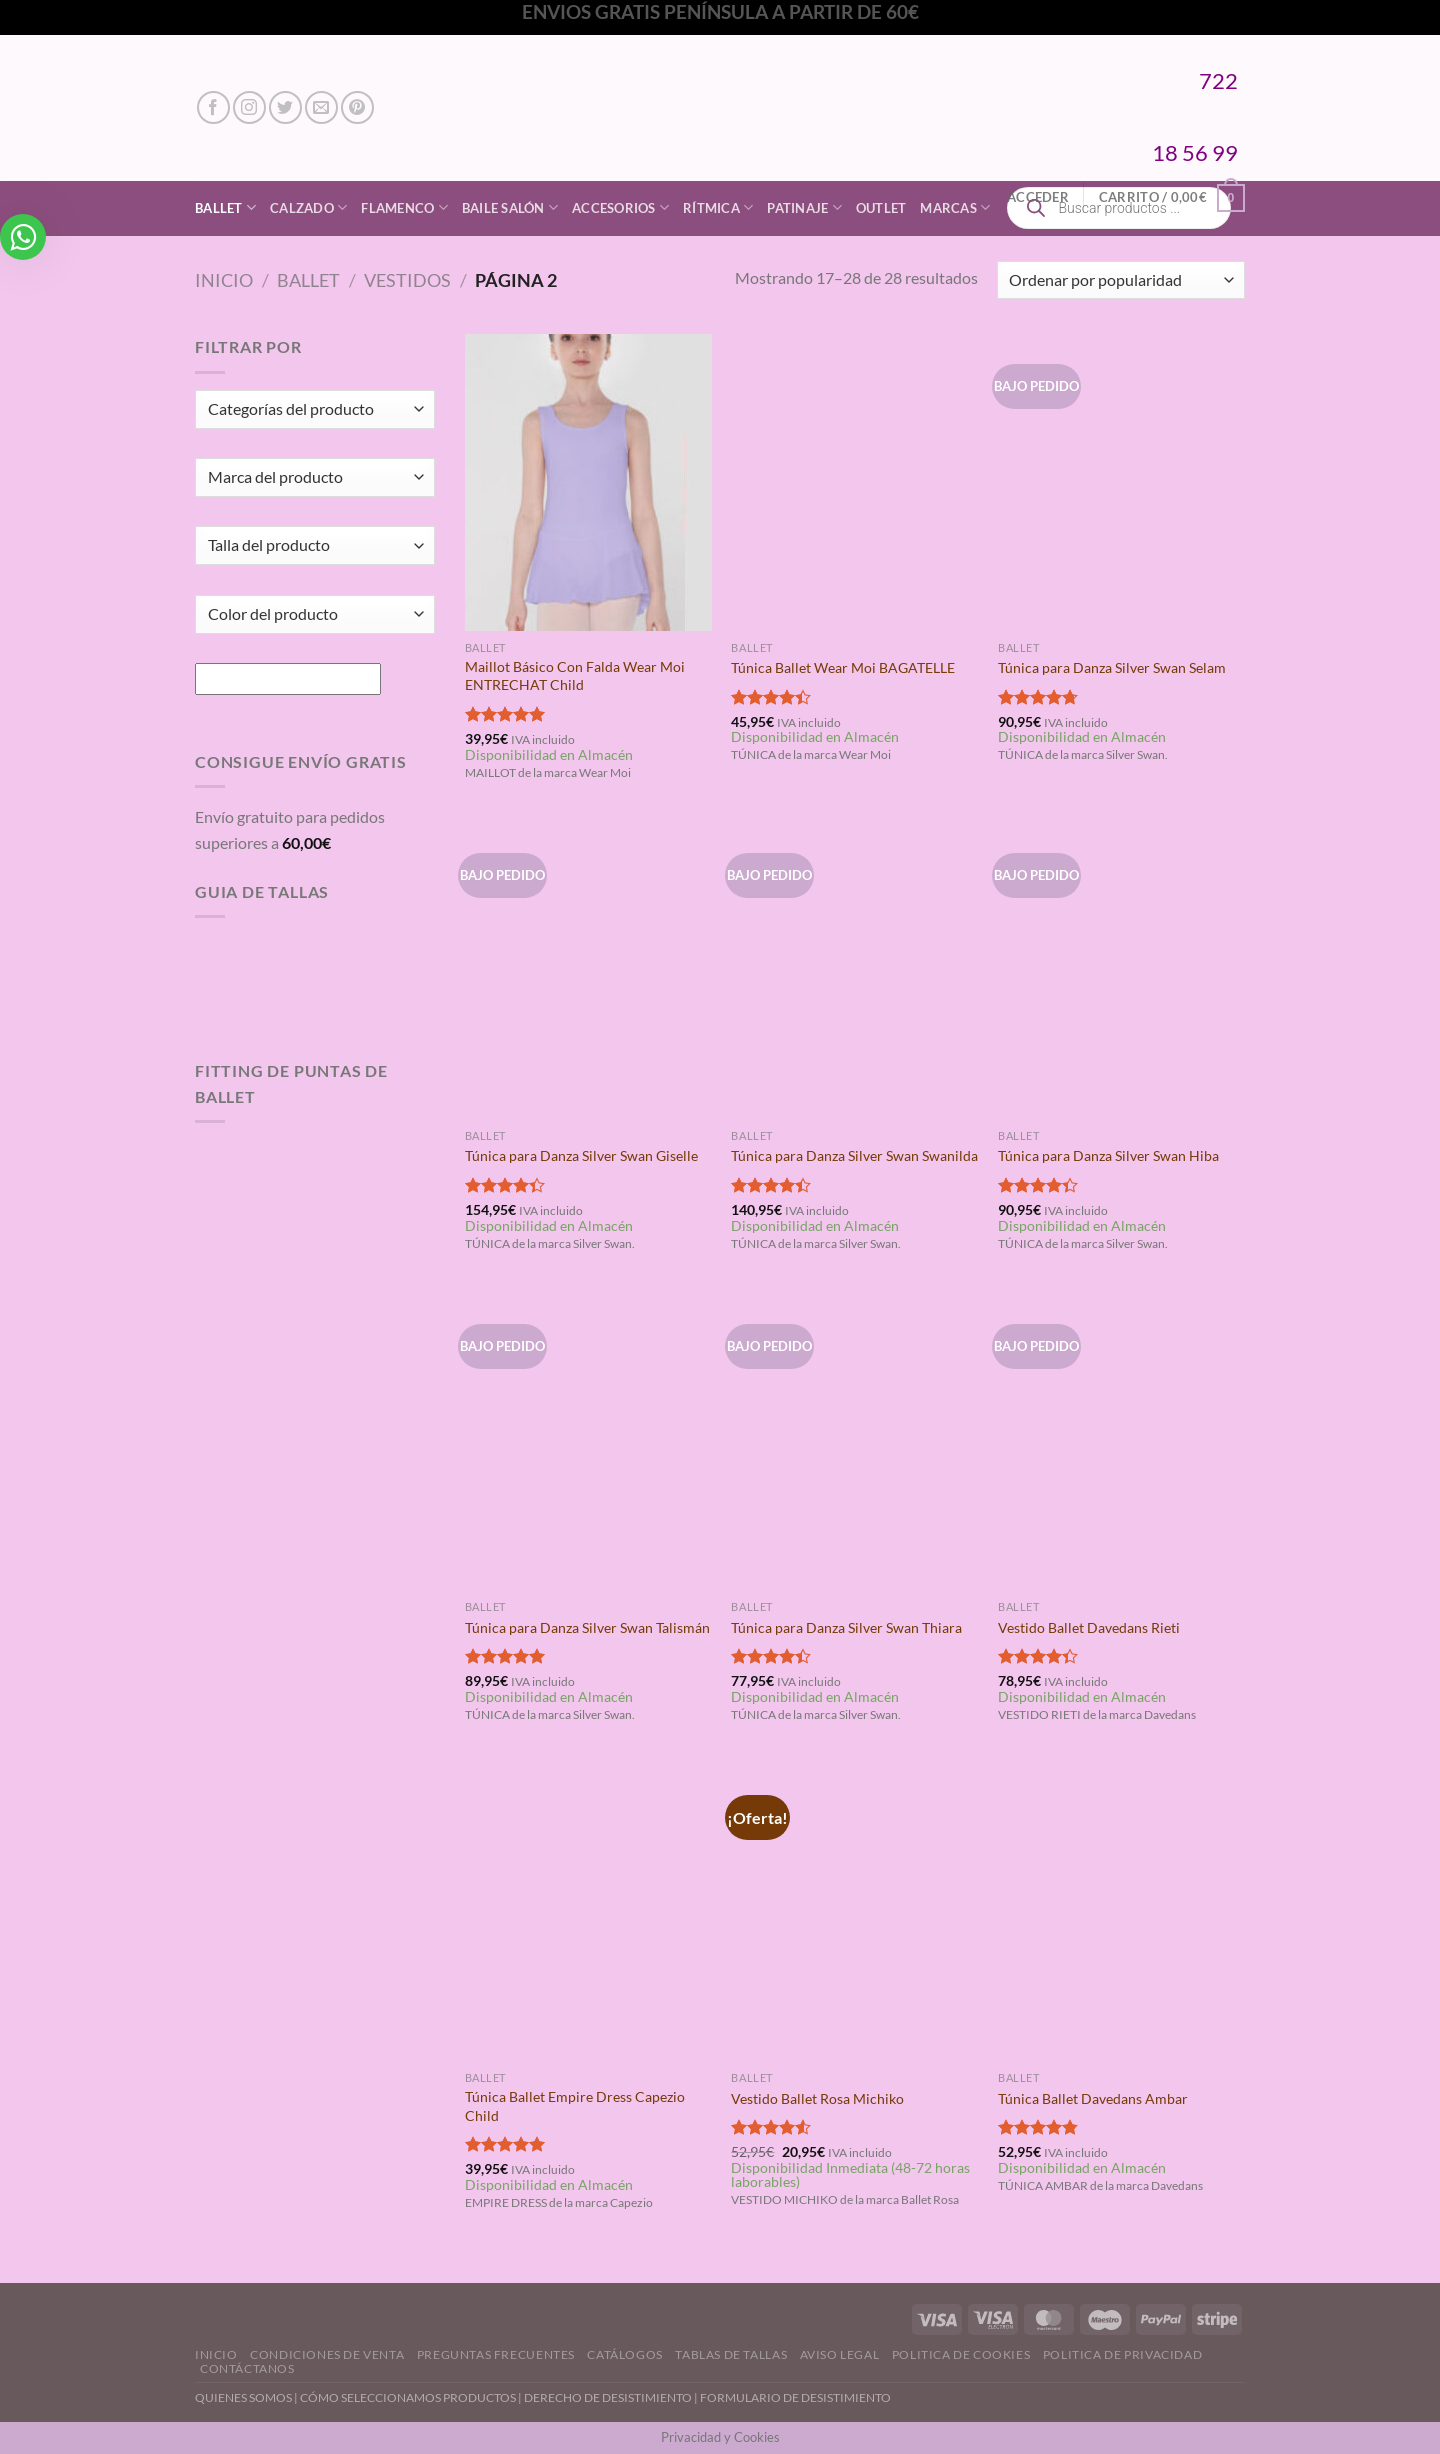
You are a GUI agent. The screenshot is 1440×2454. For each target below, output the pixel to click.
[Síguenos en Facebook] (213, 107)
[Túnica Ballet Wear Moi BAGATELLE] (854, 482)
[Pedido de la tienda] (1121, 280)
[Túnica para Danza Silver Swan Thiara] (854, 1442)
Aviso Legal (840, 2354)
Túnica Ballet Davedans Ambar (1093, 2098)
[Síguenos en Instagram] (249, 107)
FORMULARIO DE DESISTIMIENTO (795, 2397)
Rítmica (718, 207)
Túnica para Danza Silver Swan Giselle (581, 1155)
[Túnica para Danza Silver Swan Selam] (1121, 482)
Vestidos (407, 280)
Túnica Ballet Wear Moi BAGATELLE (843, 667)
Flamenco (404, 207)
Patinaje (804, 207)
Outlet (881, 208)
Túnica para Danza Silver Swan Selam (1112, 667)
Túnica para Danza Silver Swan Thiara (846, 1627)
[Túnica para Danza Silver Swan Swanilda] (854, 971)
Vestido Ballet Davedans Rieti (1089, 1627)
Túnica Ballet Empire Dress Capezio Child (575, 2106)
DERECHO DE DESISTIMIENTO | (612, 2397)
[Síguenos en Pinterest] (357, 107)
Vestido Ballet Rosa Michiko (817, 2098)
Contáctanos (247, 2368)
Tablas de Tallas (731, 2354)
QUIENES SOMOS (243, 2397)
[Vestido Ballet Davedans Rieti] (1121, 1442)
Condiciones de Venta (327, 2354)
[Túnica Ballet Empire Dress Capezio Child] (588, 1913)
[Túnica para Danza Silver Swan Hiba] (1121, 971)
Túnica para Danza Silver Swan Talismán (587, 1627)
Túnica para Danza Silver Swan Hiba (1108, 1155)
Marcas (955, 207)
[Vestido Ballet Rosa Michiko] (854, 1913)
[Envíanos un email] (321, 107)
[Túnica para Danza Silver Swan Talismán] (588, 1442)
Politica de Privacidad (1122, 2354)
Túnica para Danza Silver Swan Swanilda (854, 1155)
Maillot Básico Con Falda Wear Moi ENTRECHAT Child (575, 676)
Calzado (308, 207)
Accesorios (620, 207)
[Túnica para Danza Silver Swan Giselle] (588, 971)
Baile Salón (510, 207)
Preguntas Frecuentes (496, 2354)
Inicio (224, 280)
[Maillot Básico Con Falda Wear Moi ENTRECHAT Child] (588, 482)
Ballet (225, 207)
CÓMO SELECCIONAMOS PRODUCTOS (408, 2397)
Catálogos (625, 2354)
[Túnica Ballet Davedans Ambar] (1121, 1913)
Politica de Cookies (961, 2354)
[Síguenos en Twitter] (285, 107)
